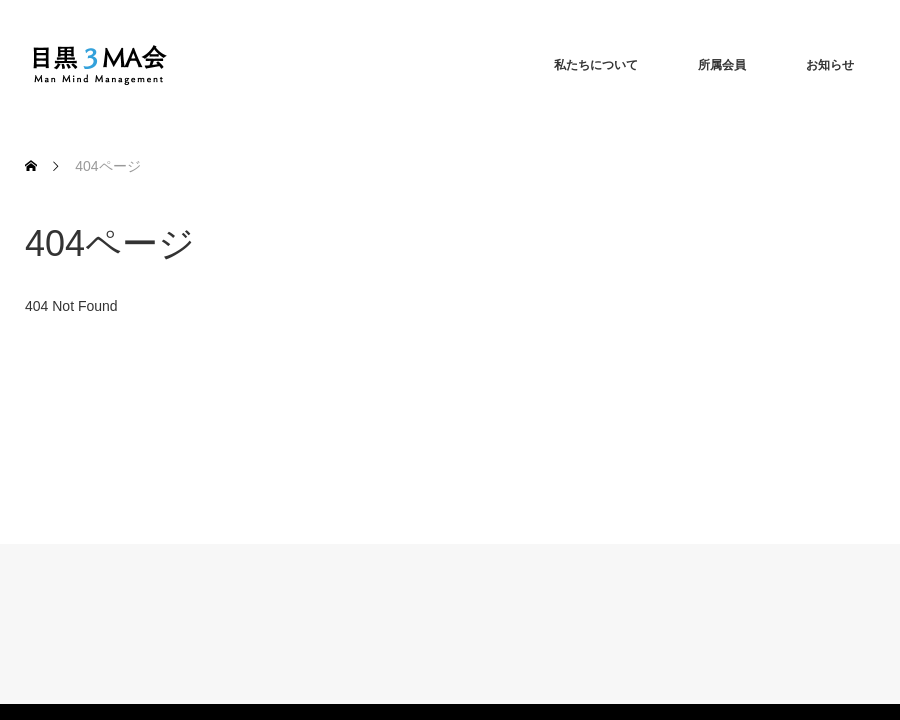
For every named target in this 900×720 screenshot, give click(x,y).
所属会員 (722, 65)
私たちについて (596, 65)
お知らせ (830, 65)
